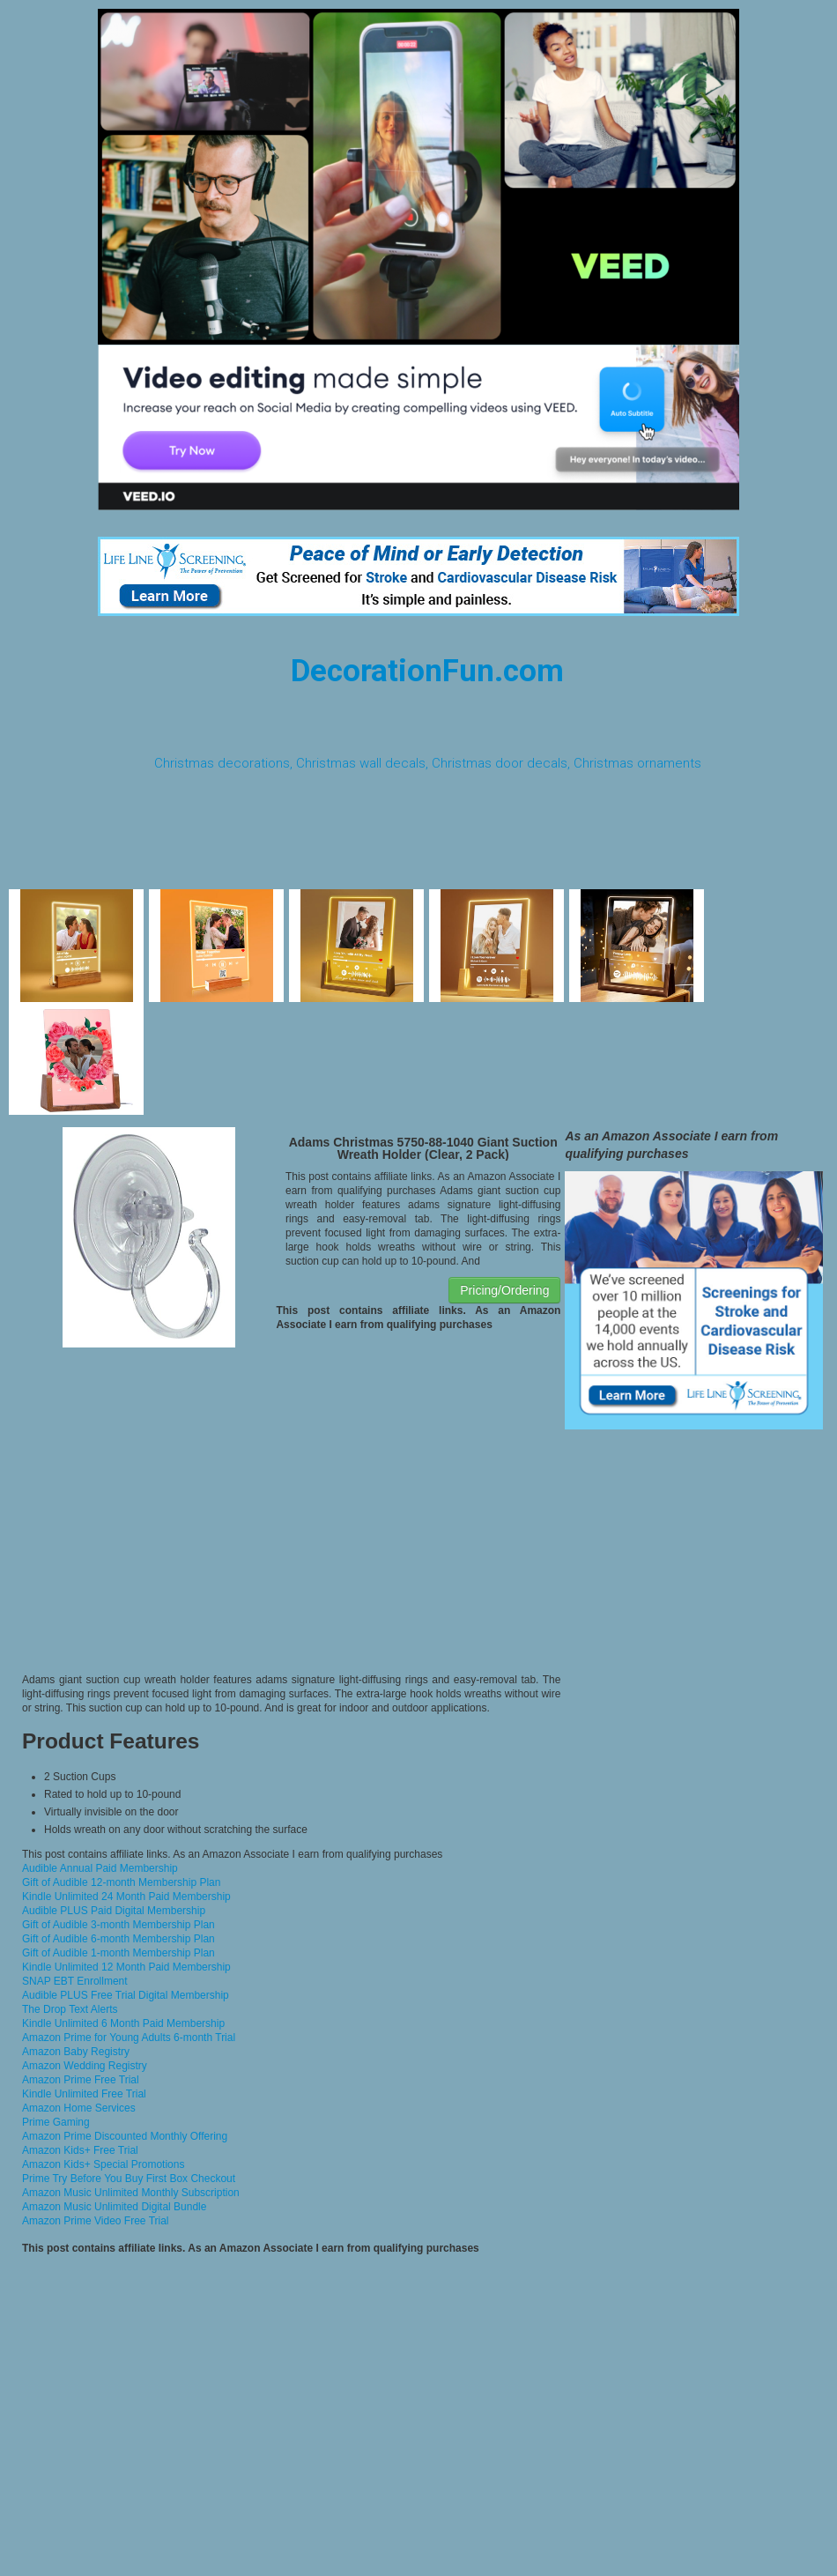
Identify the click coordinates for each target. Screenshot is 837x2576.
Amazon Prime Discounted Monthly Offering (124, 2136)
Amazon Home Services (79, 2108)
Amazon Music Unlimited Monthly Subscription (131, 2192)
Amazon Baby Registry (76, 2051)
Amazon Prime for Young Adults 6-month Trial (128, 2037)
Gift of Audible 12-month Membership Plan (121, 1882)
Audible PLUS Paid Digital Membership (113, 1910)
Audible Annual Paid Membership (100, 1868)
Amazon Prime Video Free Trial (95, 2221)
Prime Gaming (56, 2122)
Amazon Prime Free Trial (80, 2080)
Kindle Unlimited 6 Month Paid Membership (123, 2023)
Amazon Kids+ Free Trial (80, 2150)
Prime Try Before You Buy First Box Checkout (128, 2178)
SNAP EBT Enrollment (75, 1981)
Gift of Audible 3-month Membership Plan (118, 1925)
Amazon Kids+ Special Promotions (103, 2164)
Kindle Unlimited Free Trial (84, 2094)
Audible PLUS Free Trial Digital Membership (125, 1995)
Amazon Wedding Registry (84, 2066)
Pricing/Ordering (504, 1290)
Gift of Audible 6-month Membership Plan (118, 1939)
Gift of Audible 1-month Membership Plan (118, 1953)
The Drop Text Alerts (70, 2009)
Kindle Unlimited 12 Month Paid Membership (126, 1967)
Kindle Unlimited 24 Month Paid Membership (126, 1896)
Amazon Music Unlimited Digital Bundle (114, 2207)
